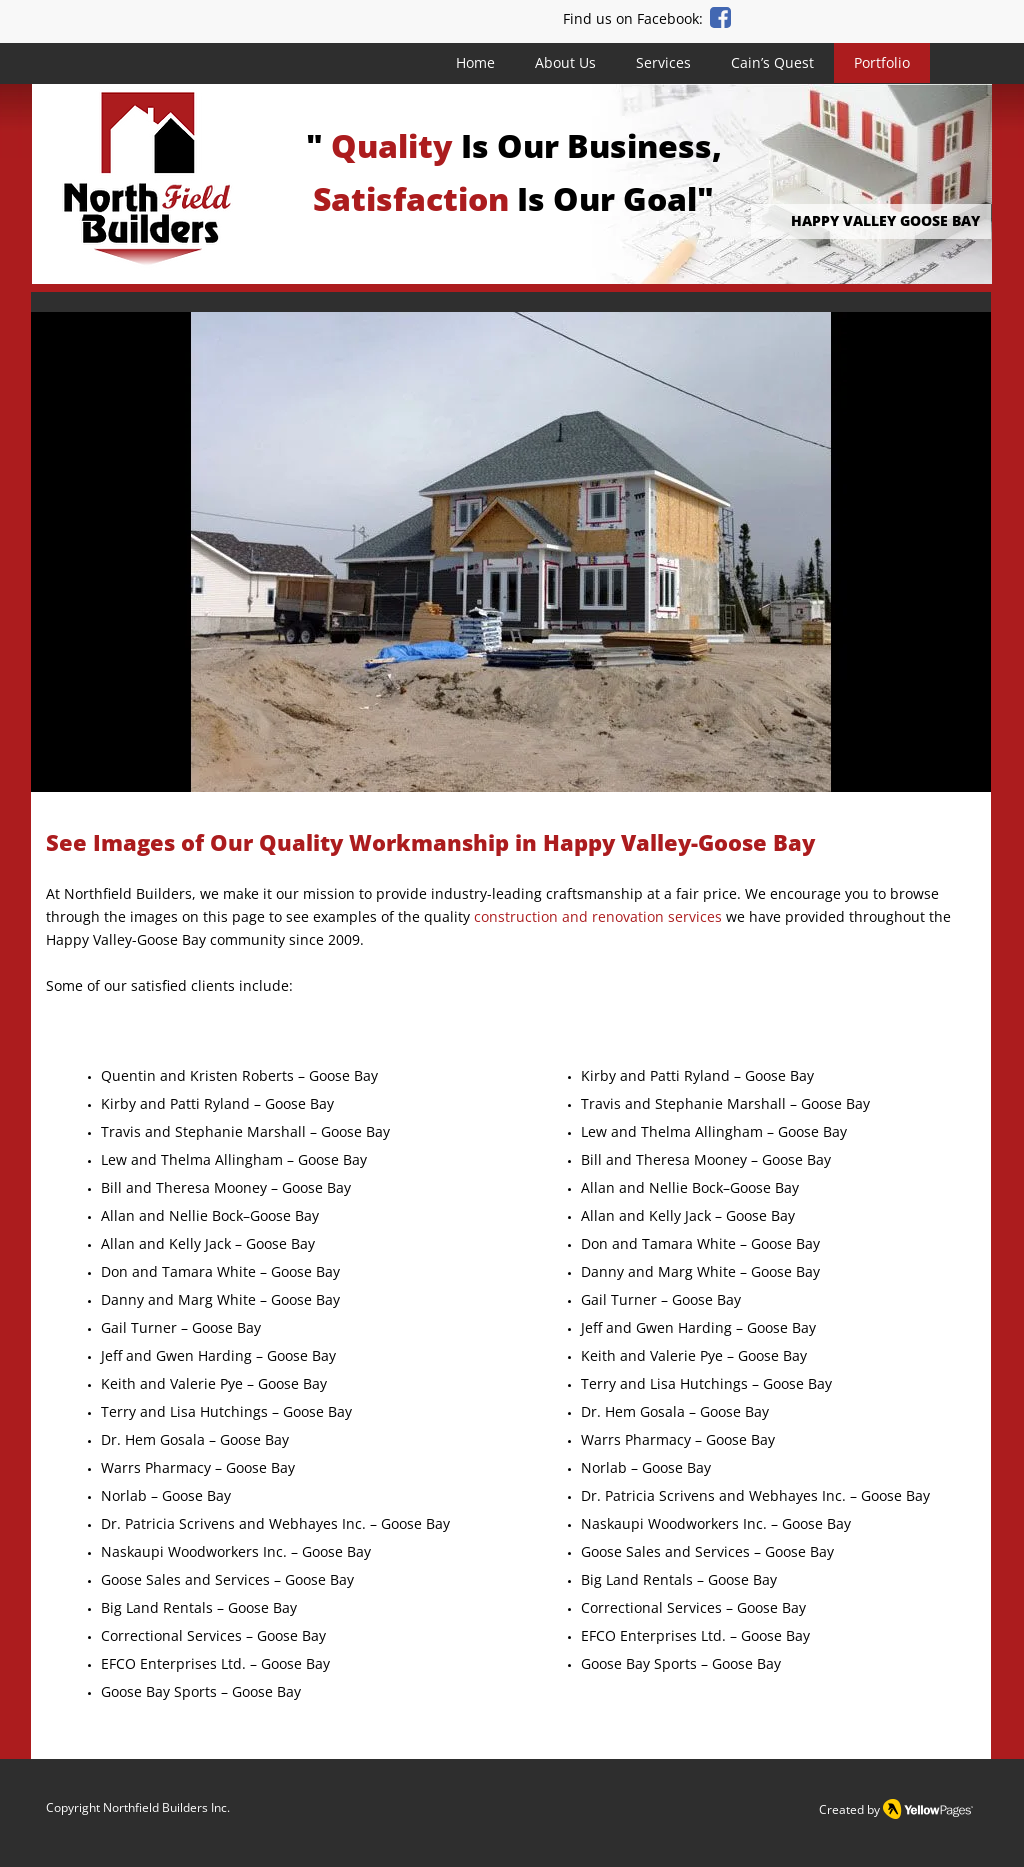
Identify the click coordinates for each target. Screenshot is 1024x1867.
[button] (511, 552)
